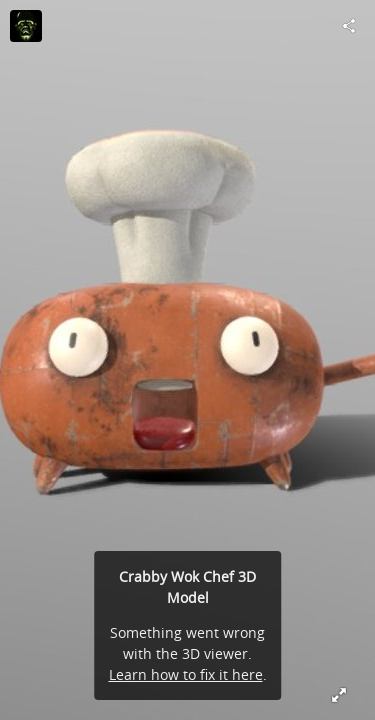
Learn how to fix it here (186, 674)
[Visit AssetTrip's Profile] (26, 26)
